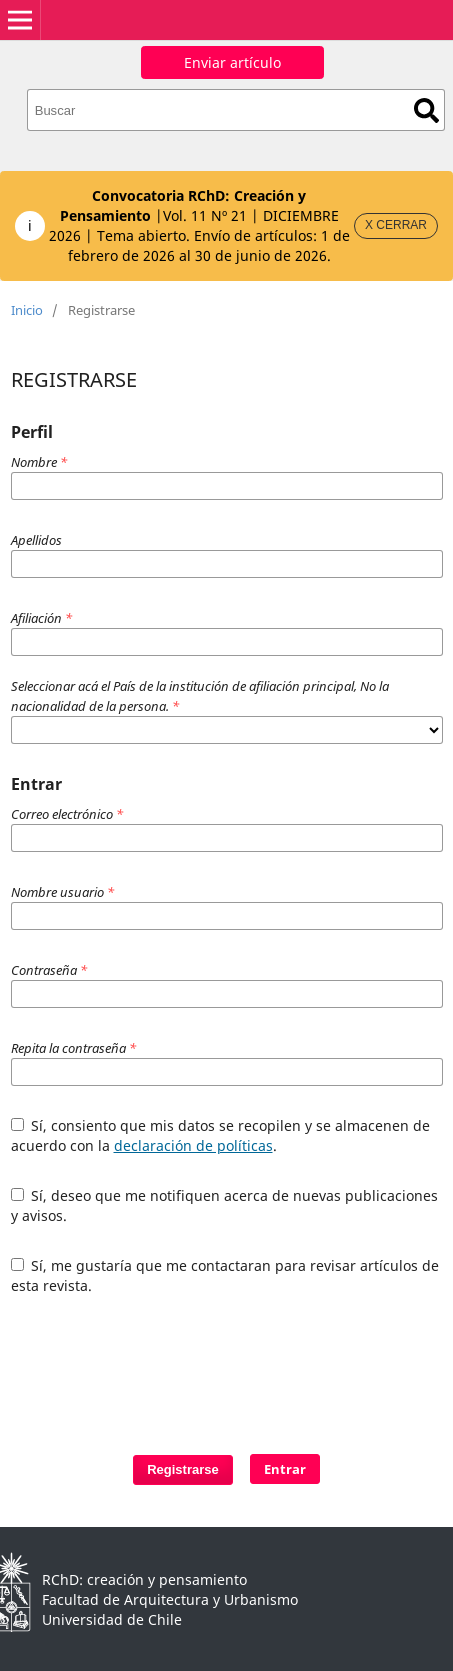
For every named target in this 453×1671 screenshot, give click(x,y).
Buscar (426, 110)
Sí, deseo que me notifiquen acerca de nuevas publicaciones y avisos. (225, 1205)
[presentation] (193, 1365)
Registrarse (183, 1469)
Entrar (285, 1469)
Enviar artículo (232, 62)
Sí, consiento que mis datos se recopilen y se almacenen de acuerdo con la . (221, 1135)
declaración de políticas (193, 1145)
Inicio (27, 310)
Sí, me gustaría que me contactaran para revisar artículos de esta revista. (225, 1275)
